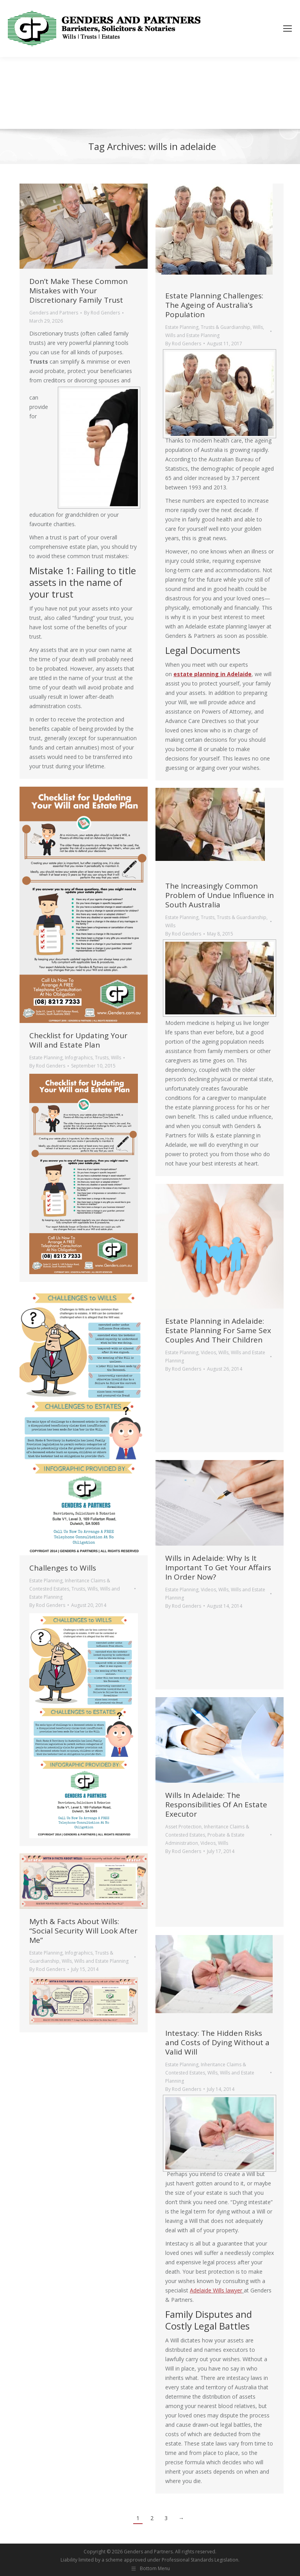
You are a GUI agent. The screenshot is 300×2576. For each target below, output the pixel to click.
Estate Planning (181, 327)
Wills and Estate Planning (192, 335)
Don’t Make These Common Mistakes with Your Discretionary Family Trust (78, 290)
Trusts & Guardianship (225, 327)
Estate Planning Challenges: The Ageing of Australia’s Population (214, 305)
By (102, 312)
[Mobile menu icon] (287, 28)
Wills (258, 327)
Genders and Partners (53, 312)
